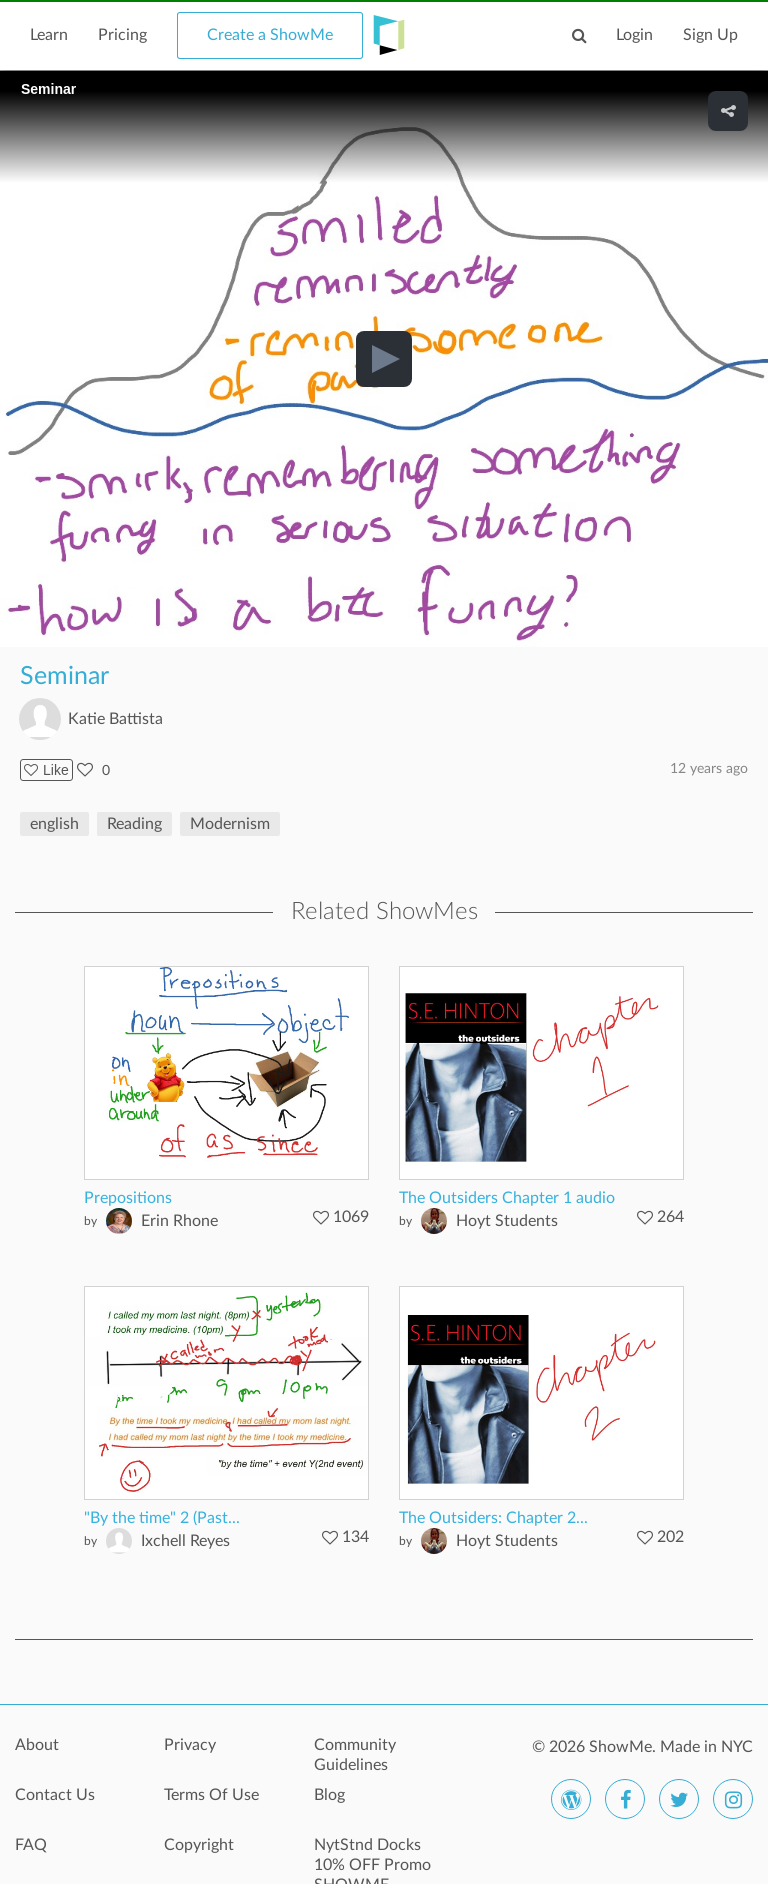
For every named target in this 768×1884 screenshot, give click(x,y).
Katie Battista (115, 719)
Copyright (199, 1845)
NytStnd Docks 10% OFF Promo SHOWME (372, 1856)
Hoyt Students (507, 1221)
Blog (329, 1795)
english (54, 824)
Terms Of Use (211, 1795)
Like (46, 770)
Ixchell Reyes (185, 1541)
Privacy (190, 1745)
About (37, 1745)
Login (634, 35)
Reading (134, 824)
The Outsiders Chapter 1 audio (507, 1198)
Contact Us (55, 1795)
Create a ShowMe (270, 35)
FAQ (31, 1845)
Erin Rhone (179, 1221)
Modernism (230, 824)
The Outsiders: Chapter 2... (493, 1518)
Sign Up (710, 35)
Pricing (122, 35)
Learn (49, 35)
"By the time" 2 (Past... (162, 1518)
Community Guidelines (355, 1755)
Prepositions (128, 1198)
